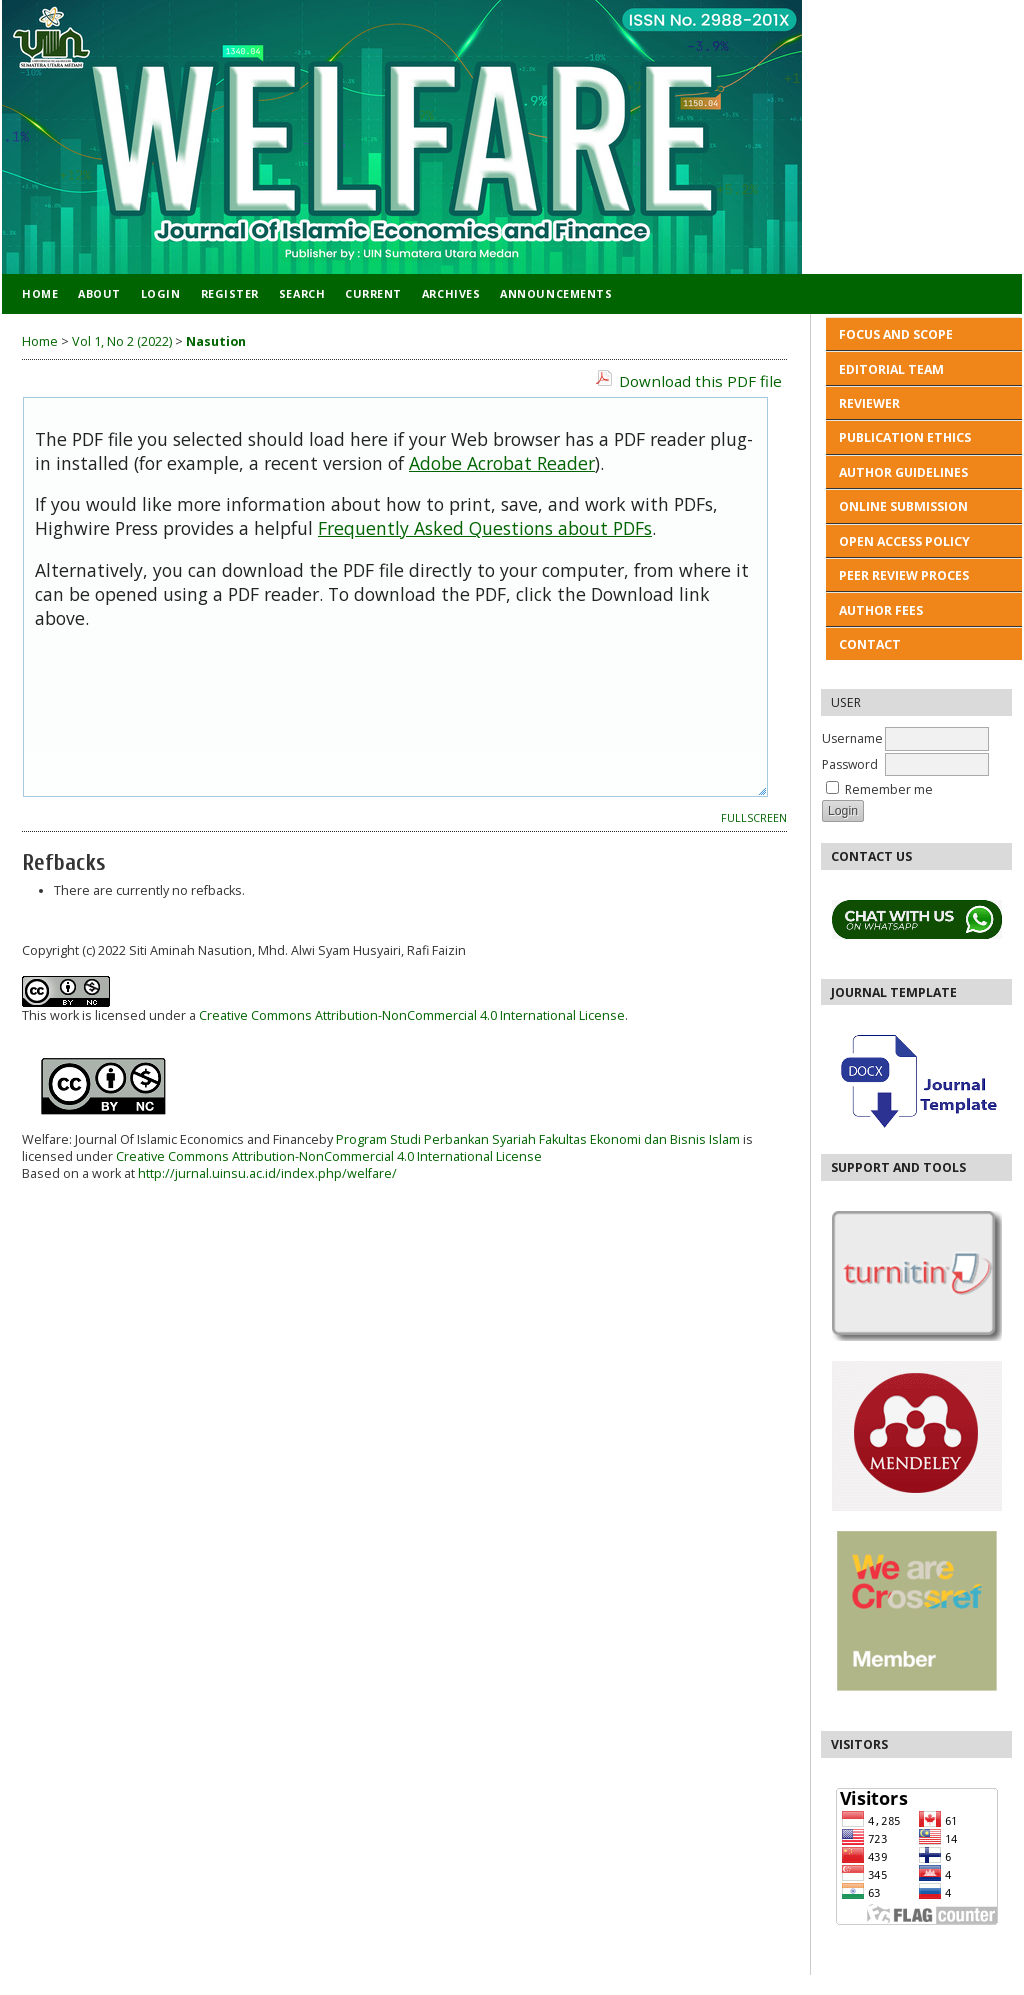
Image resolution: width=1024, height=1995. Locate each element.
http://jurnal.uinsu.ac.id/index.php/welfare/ (267, 1173)
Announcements (556, 293)
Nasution (216, 341)
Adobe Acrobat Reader (502, 463)
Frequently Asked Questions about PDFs (485, 528)
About (99, 293)
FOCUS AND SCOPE (896, 334)
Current (373, 293)
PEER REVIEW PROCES (904, 575)
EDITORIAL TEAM (891, 369)
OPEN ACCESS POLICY (904, 541)
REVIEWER (869, 403)
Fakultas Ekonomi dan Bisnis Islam (639, 1139)
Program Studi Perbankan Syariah (434, 1139)
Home (40, 293)
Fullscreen (754, 818)
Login (161, 293)
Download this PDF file (700, 381)
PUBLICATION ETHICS (906, 437)
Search (302, 293)
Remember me (889, 789)
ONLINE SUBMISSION (903, 506)
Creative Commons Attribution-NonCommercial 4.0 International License (412, 1015)
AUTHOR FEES (881, 610)
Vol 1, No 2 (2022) (122, 341)
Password (850, 764)
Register (230, 293)
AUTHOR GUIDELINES (903, 472)
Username (852, 738)
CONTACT (870, 644)
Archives (451, 293)
